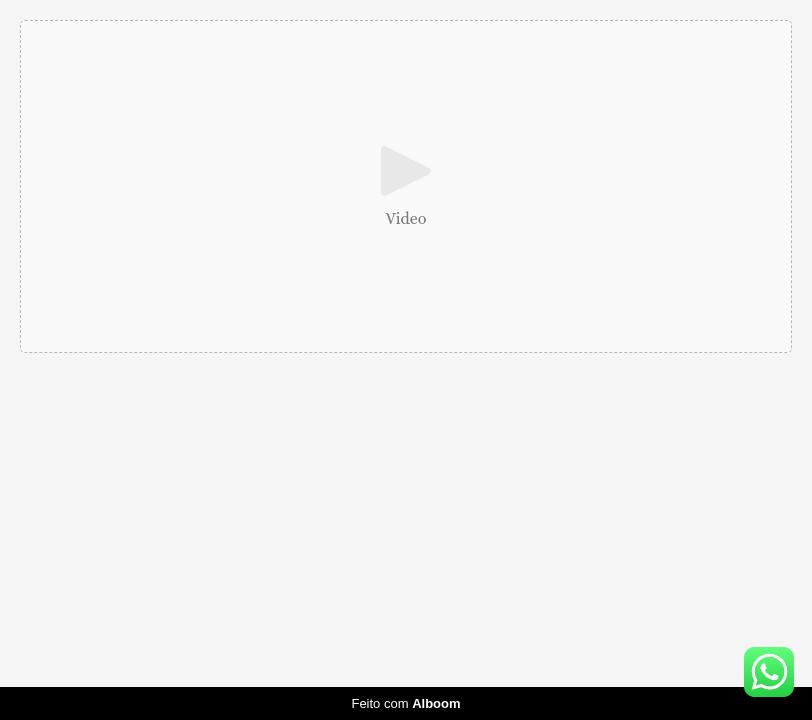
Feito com (405, 703)
